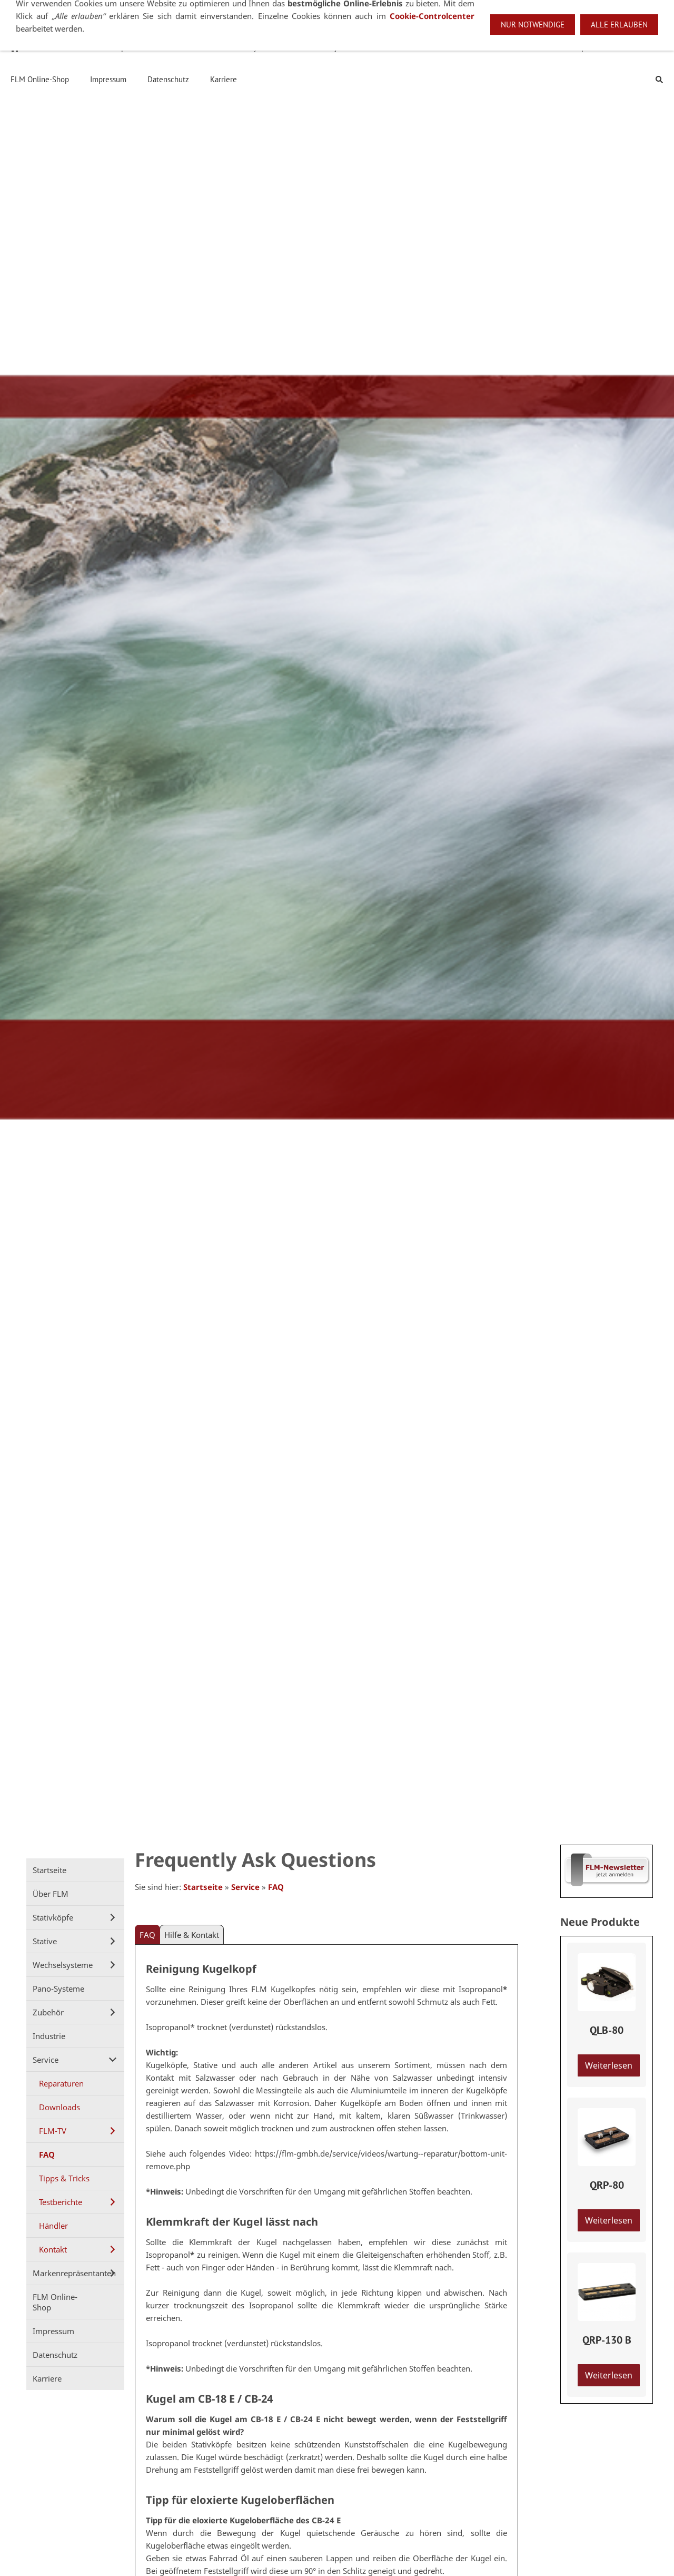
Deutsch (646, 10)
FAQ (276, 1887)
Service (245, 1887)
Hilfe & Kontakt (191, 1934)
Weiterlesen (608, 2065)
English (599, 10)
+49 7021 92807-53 (362, 10)
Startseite (203, 1887)
